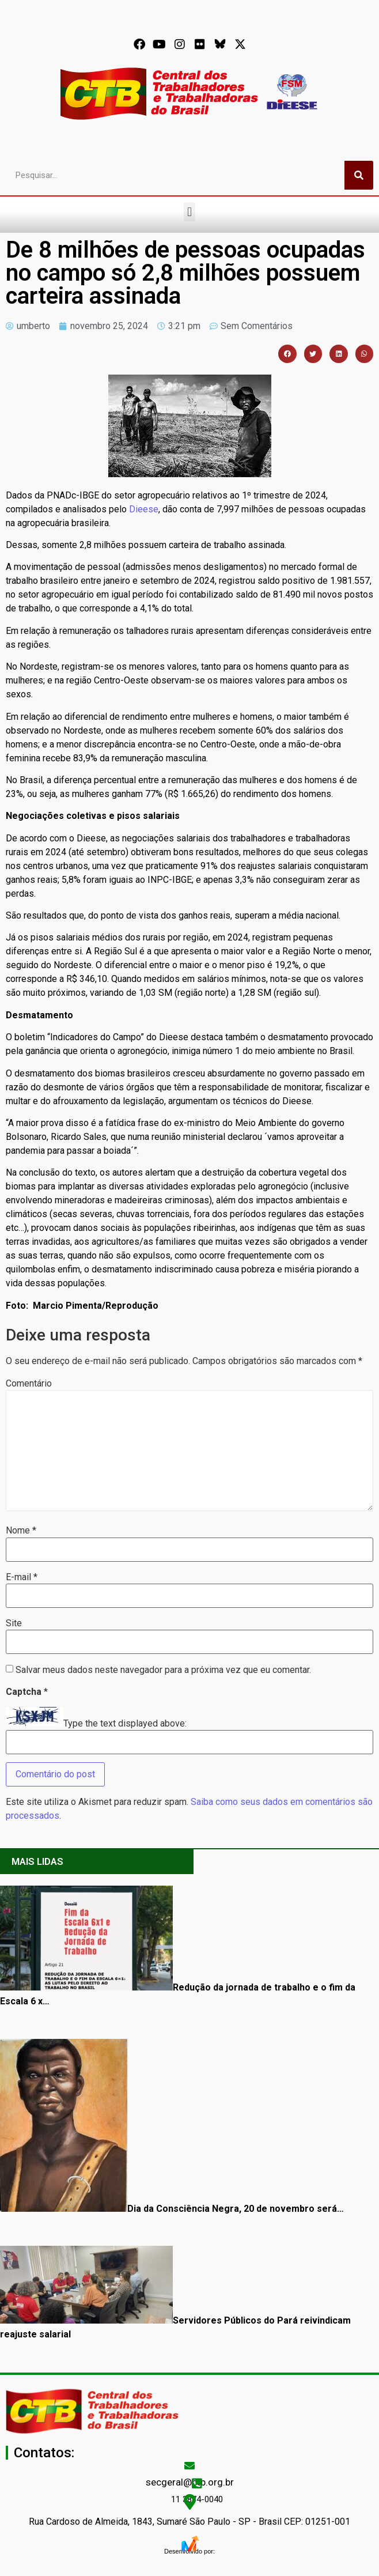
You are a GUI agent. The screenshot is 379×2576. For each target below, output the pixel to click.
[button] (189, 211)
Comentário (29, 1383)
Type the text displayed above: (125, 1723)
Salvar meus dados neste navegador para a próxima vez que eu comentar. (163, 1670)
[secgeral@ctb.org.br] (189, 2465)
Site (14, 1623)
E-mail (21, 1577)
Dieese (143, 509)
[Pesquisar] (358, 175)
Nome (21, 1530)
